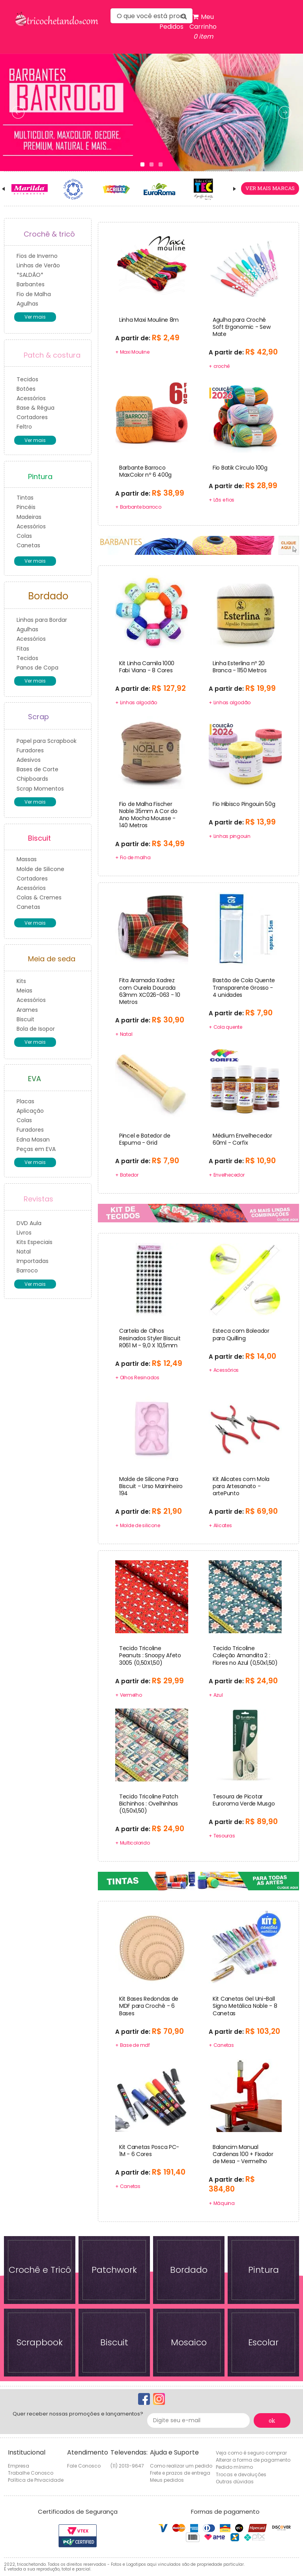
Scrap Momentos (40, 789)
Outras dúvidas (235, 2481)
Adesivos (29, 760)
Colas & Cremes (39, 897)
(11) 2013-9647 (127, 2465)
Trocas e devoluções (241, 2474)
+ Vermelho (128, 1695)
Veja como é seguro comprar (251, 2452)
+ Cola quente (225, 1027)
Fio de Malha (34, 294)
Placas (25, 1101)
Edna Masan (33, 1139)
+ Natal (123, 1034)
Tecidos (27, 379)
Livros (24, 1233)
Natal (24, 1251)
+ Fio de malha (133, 857)
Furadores (30, 750)
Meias (24, 990)
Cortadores (32, 417)
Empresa (18, 2465)
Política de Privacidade (36, 2480)
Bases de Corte (37, 769)
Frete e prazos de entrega (180, 2473)
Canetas (28, 545)
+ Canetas (221, 2045)
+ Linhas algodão (136, 702)
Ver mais (35, 316)
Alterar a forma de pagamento (253, 2460)
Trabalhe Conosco (30, 2473)
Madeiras (29, 517)
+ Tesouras (222, 1835)
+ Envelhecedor (227, 1174)
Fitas (23, 649)
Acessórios (31, 398)
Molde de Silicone (40, 869)
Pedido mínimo (234, 2467)
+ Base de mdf (132, 2045)
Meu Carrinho (203, 26)
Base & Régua (35, 408)
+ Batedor (126, 1174)
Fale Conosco (84, 2465)
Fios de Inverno (37, 256)
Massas (27, 859)
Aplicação (30, 1111)
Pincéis (26, 507)
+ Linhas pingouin (230, 836)
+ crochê (219, 366)
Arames (27, 1010)
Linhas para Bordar (42, 620)
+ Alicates (220, 1525)
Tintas (25, 498)
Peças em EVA (36, 1149)
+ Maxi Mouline (132, 352)
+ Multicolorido (132, 1842)
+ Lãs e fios (221, 499)
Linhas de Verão (38, 265)
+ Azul (216, 1695)
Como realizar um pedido (181, 2465)
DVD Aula (29, 1223)
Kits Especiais (34, 1242)
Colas (24, 536)
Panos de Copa (37, 668)
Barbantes (31, 284)
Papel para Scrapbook (47, 741)
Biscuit (25, 1019)
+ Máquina (222, 2203)
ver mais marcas (270, 188)
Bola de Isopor (36, 1029)
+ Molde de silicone (137, 1525)
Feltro (24, 427)
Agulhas (27, 304)
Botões (26, 389)
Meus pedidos (167, 2480)
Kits (21, 981)
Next (223, 193)
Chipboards (32, 779)
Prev (16, 193)
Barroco (27, 1270)
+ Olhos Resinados (137, 1377)
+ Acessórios (224, 1370)
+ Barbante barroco (138, 507)
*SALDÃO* (30, 275)
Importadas (33, 1261)
